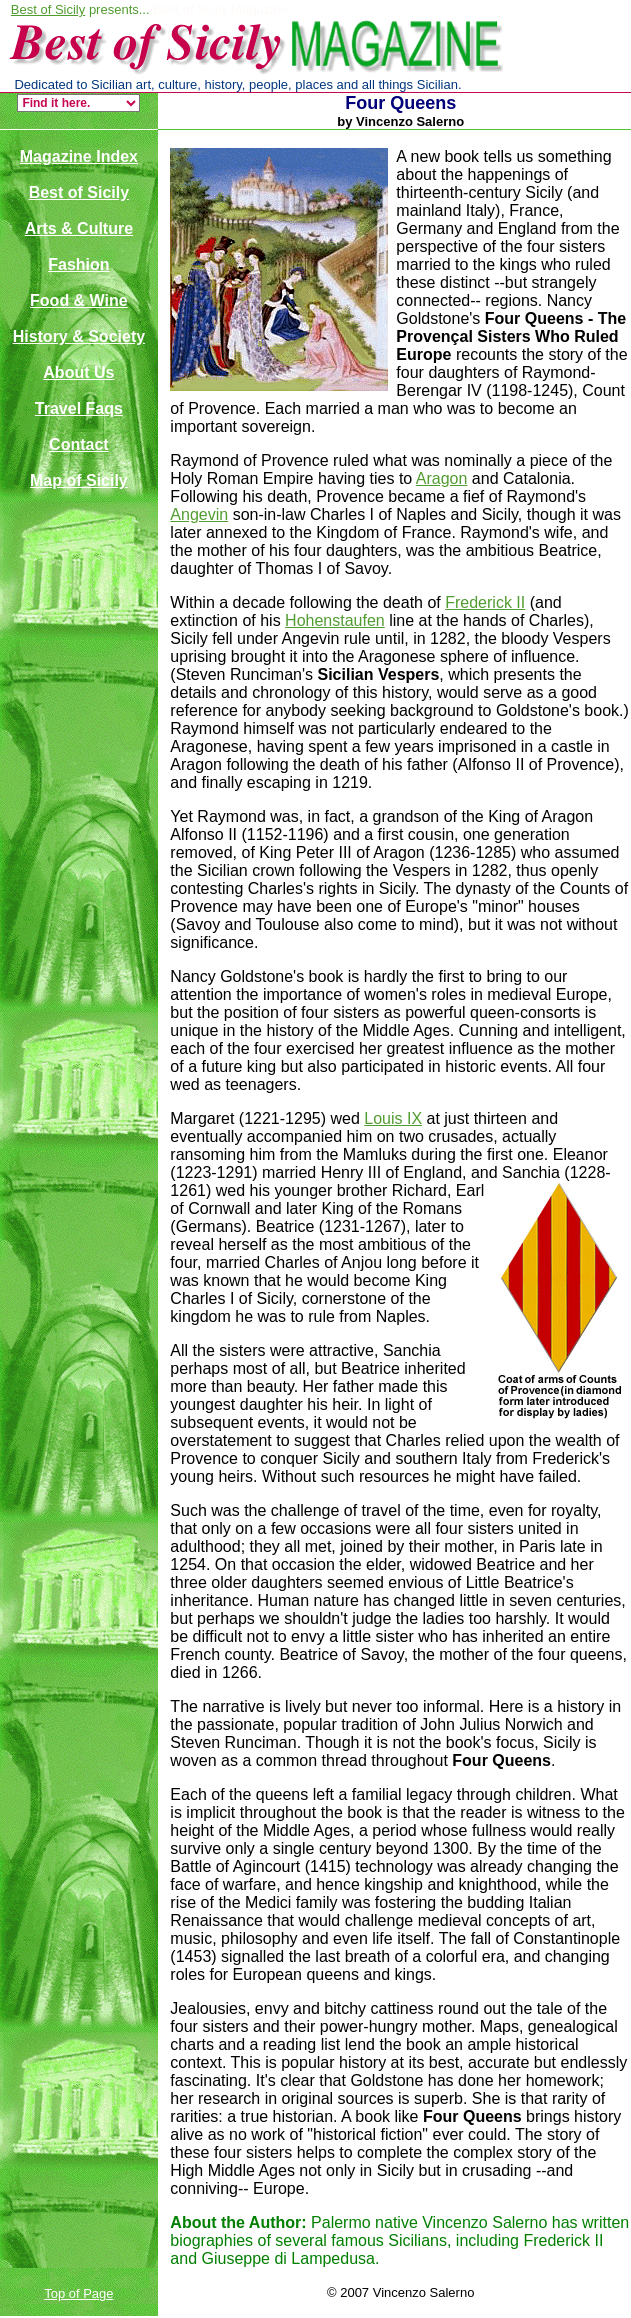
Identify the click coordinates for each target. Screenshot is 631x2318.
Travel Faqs (79, 408)
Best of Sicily (48, 9)
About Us (78, 372)
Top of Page (78, 2293)
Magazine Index (79, 156)
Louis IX (393, 1118)
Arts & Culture (79, 228)
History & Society (79, 336)
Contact (79, 444)
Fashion (78, 264)
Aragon (442, 478)
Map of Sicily (79, 480)
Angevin (199, 514)
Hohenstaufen (335, 620)
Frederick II (485, 602)
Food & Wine (79, 300)
